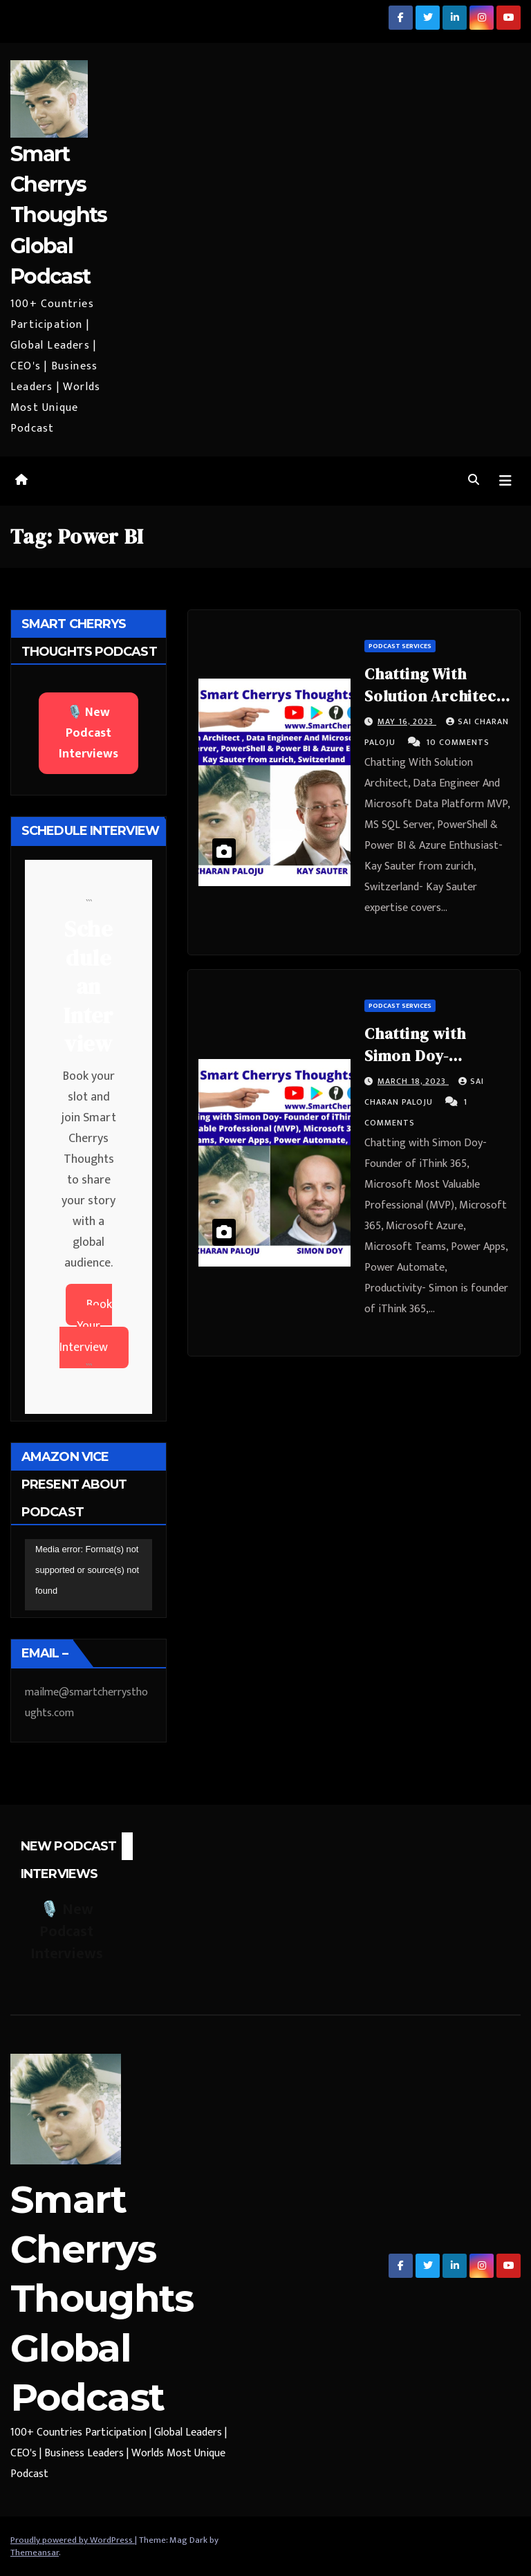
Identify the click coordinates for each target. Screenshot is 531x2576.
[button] (473, 480)
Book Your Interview (85, 1326)
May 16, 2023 (407, 721)
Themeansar (34, 2552)
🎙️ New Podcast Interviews (88, 733)
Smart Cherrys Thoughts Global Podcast (58, 215)
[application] (88, 1575)
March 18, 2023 (413, 1081)
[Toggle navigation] (505, 481)
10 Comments (458, 742)
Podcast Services (400, 646)
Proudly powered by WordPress (72, 2540)
